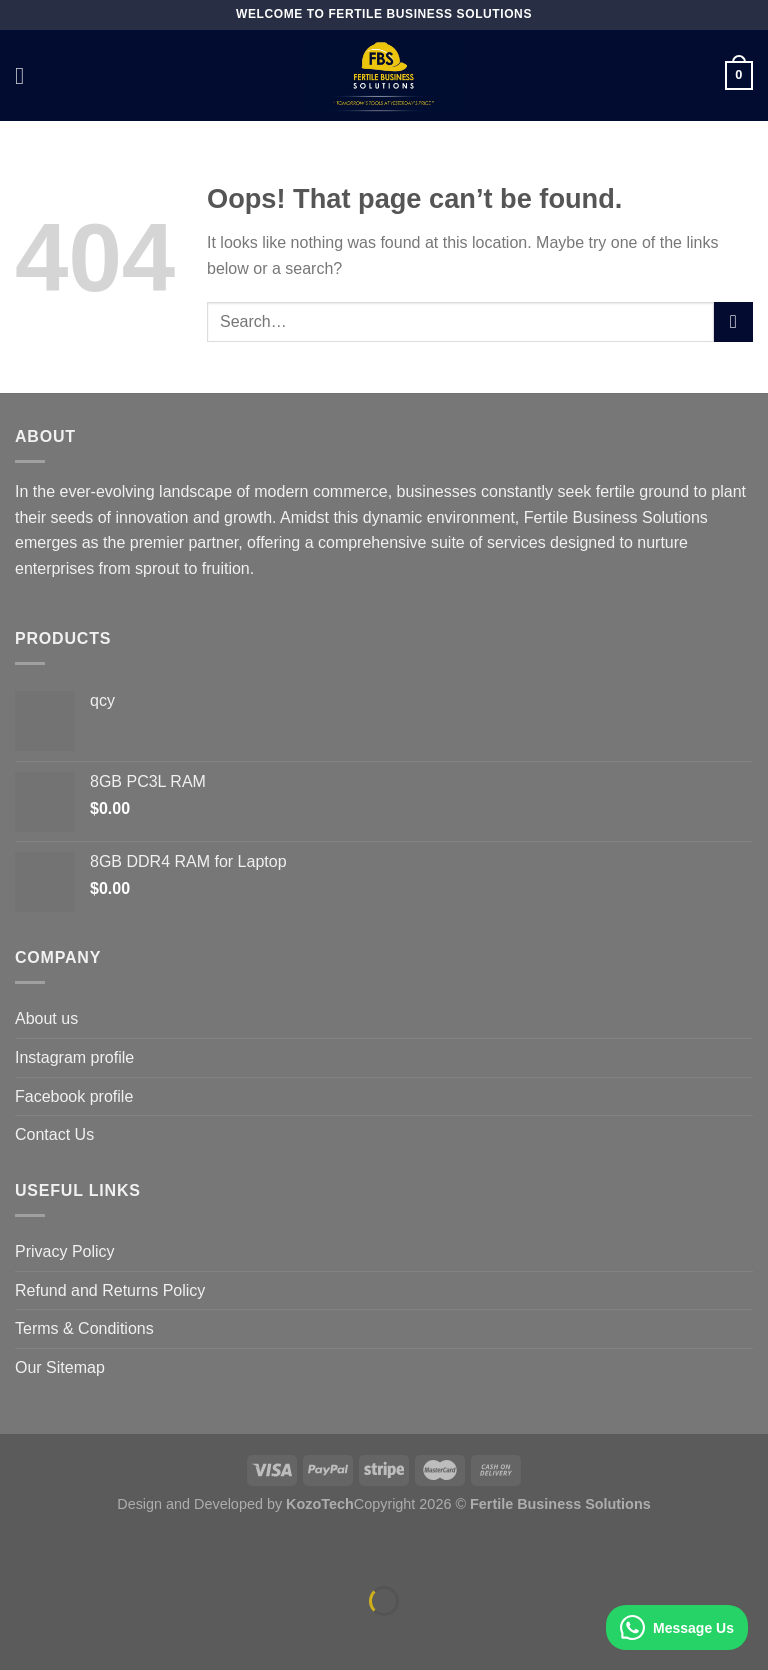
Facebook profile (74, 1096)
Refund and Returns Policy (110, 1290)
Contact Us (54, 1134)
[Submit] (733, 321)
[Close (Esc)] (19, 1550)
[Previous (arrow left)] (19, 1635)
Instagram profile (74, 1057)
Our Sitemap (60, 1367)
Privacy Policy (65, 1251)
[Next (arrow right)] (78, 1635)
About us (46, 1018)
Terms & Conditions (84, 1328)
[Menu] (27, 75)
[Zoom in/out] (78, 1550)
